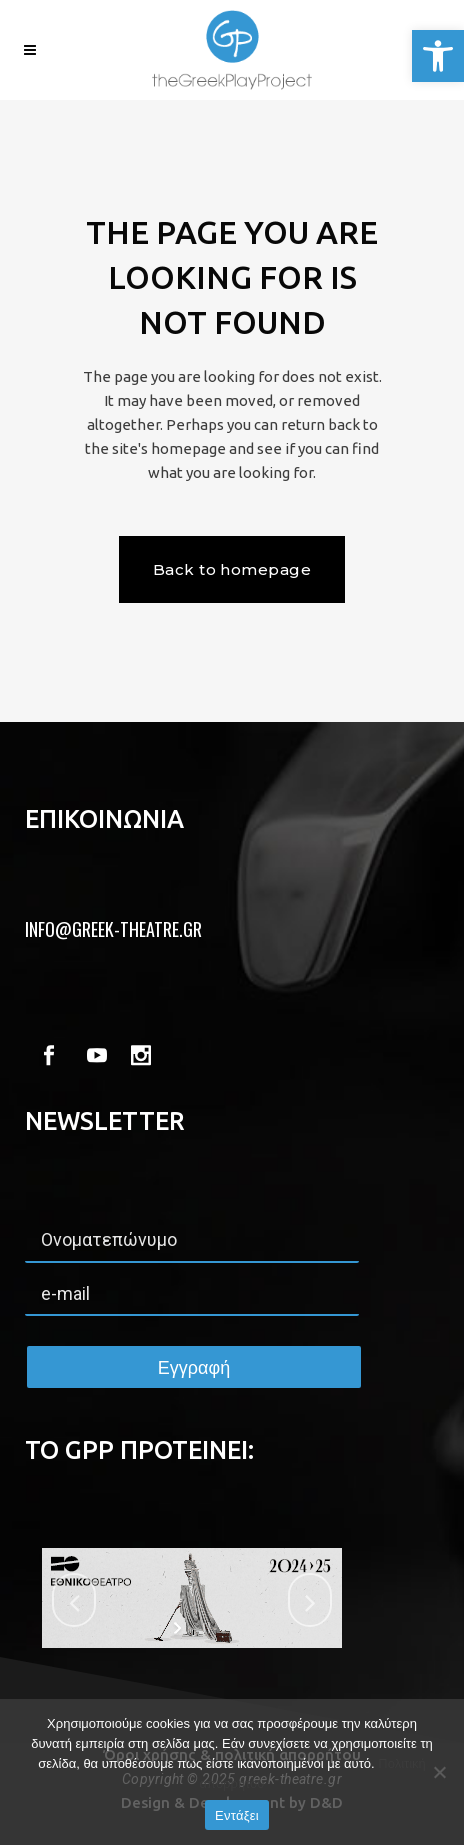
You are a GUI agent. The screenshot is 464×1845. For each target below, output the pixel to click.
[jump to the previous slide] (74, 1600)
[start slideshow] (179, 1628)
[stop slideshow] (204, 1628)
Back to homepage (232, 569)
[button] (438, 56)
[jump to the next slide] (310, 1600)
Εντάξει (237, 1815)
